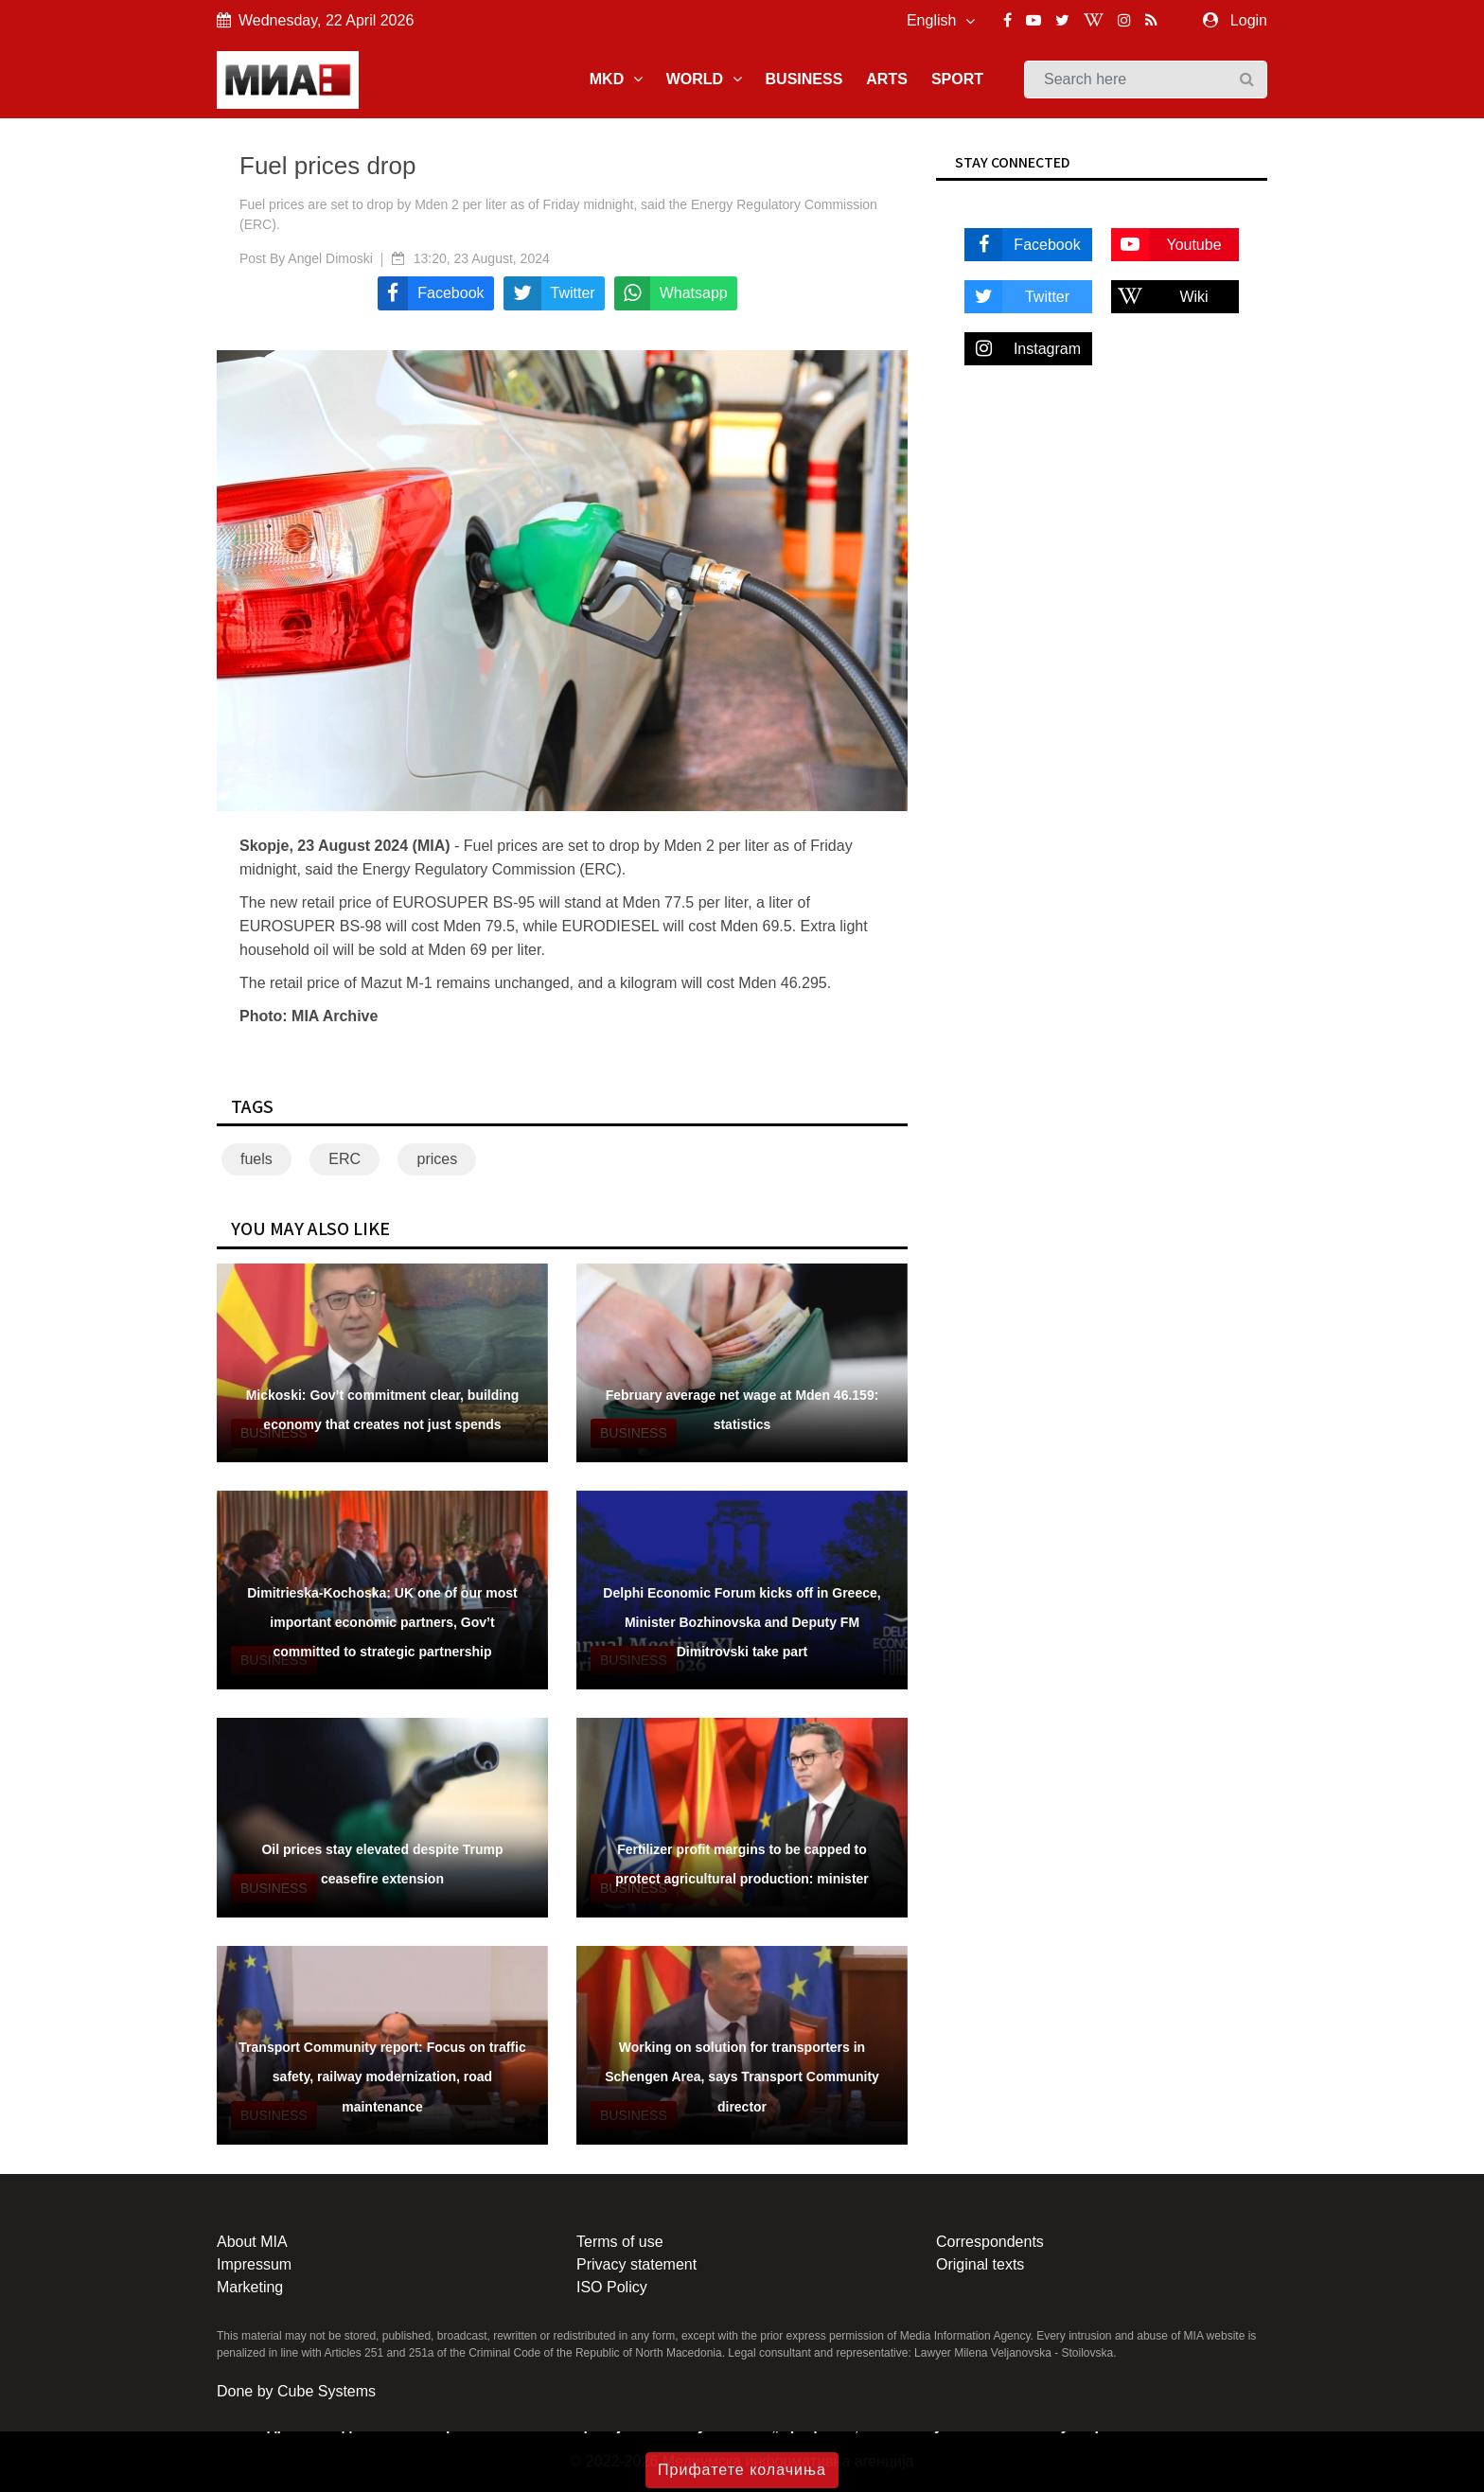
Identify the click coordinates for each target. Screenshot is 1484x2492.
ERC (344, 1159)
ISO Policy (611, 2287)
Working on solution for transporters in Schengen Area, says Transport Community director (742, 2076)
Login (1248, 20)
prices (436, 1159)
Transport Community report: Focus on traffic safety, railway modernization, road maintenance (381, 2076)
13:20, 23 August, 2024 (482, 258)
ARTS (887, 79)
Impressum (254, 2264)
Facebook (1022, 244)
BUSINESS (804, 79)
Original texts (980, 2264)
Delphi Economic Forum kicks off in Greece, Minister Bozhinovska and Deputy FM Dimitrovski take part (741, 1622)
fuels (256, 1159)
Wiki (1160, 296)
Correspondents (990, 2242)
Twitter (1016, 296)
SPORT (957, 79)
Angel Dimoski (330, 258)
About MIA (252, 2242)
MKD (616, 79)
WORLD (704, 79)
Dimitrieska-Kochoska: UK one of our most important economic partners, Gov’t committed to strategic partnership (382, 1622)
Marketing (250, 2287)
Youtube (1166, 244)
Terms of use (619, 2242)
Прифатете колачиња (742, 2470)
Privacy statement (636, 2264)
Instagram (1022, 348)
